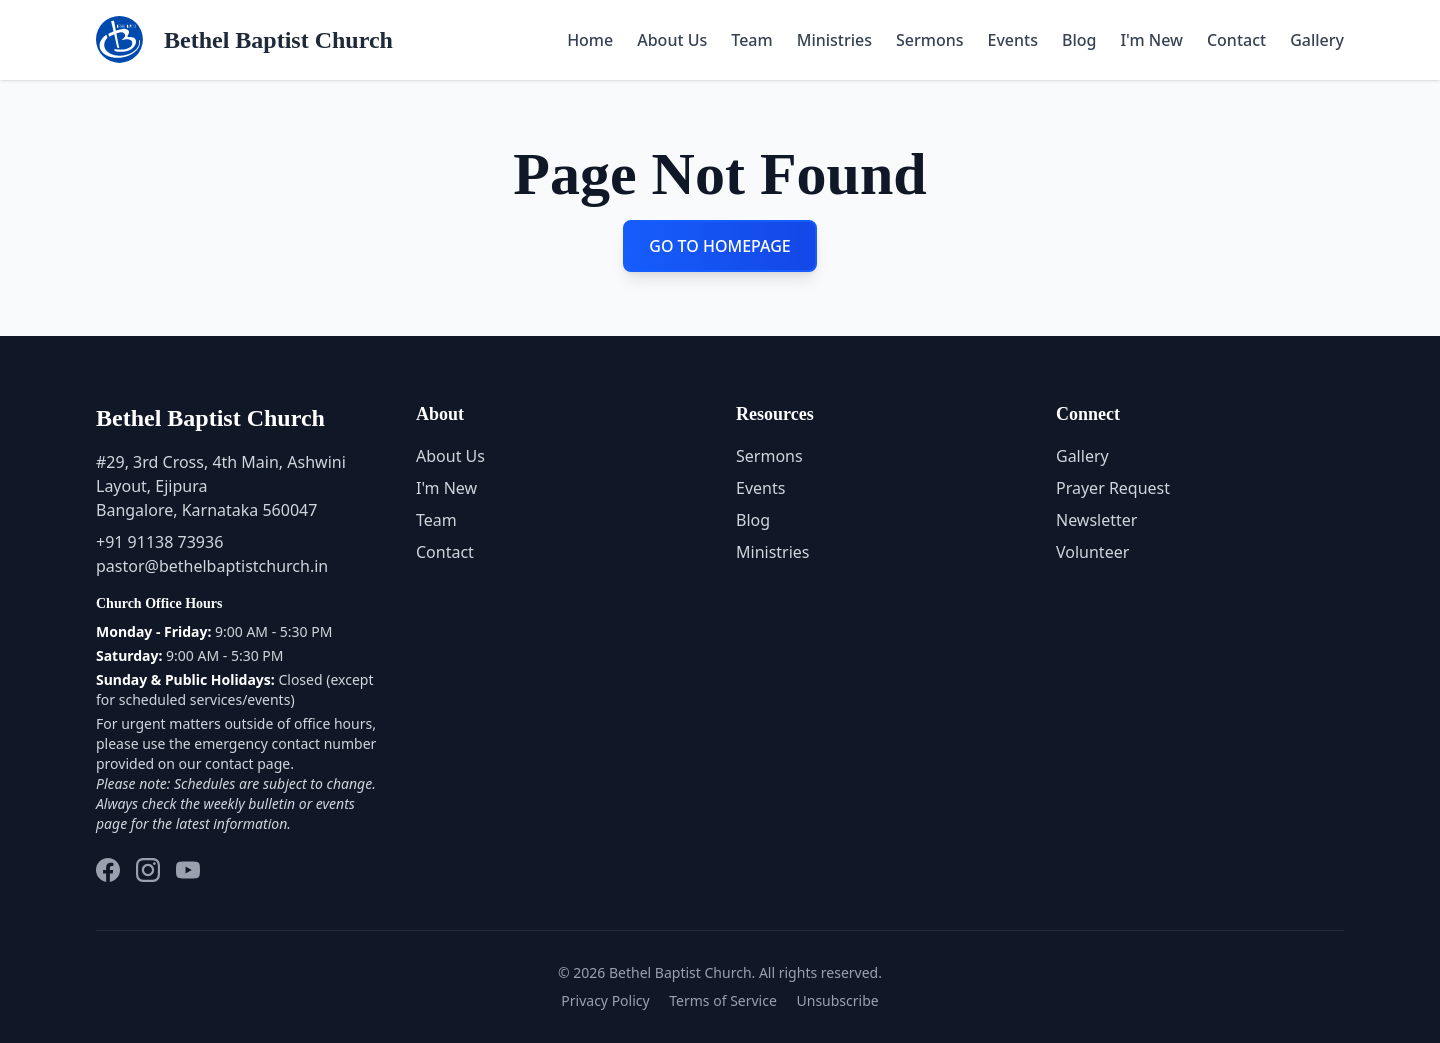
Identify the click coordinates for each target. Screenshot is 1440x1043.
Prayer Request (1113, 488)
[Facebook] (108, 870)
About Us (672, 40)
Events (1013, 40)
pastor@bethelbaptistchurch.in (212, 566)
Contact (1236, 40)
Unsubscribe (838, 1000)
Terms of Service (723, 1000)
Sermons (930, 40)
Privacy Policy (605, 1000)
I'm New (1151, 40)
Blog (1079, 40)
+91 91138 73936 (159, 542)
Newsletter (1096, 520)
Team (751, 40)
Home (590, 40)
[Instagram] (148, 870)
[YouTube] (188, 870)
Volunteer (1092, 552)
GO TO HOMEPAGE (720, 246)
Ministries (834, 40)
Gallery (1317, 40)
